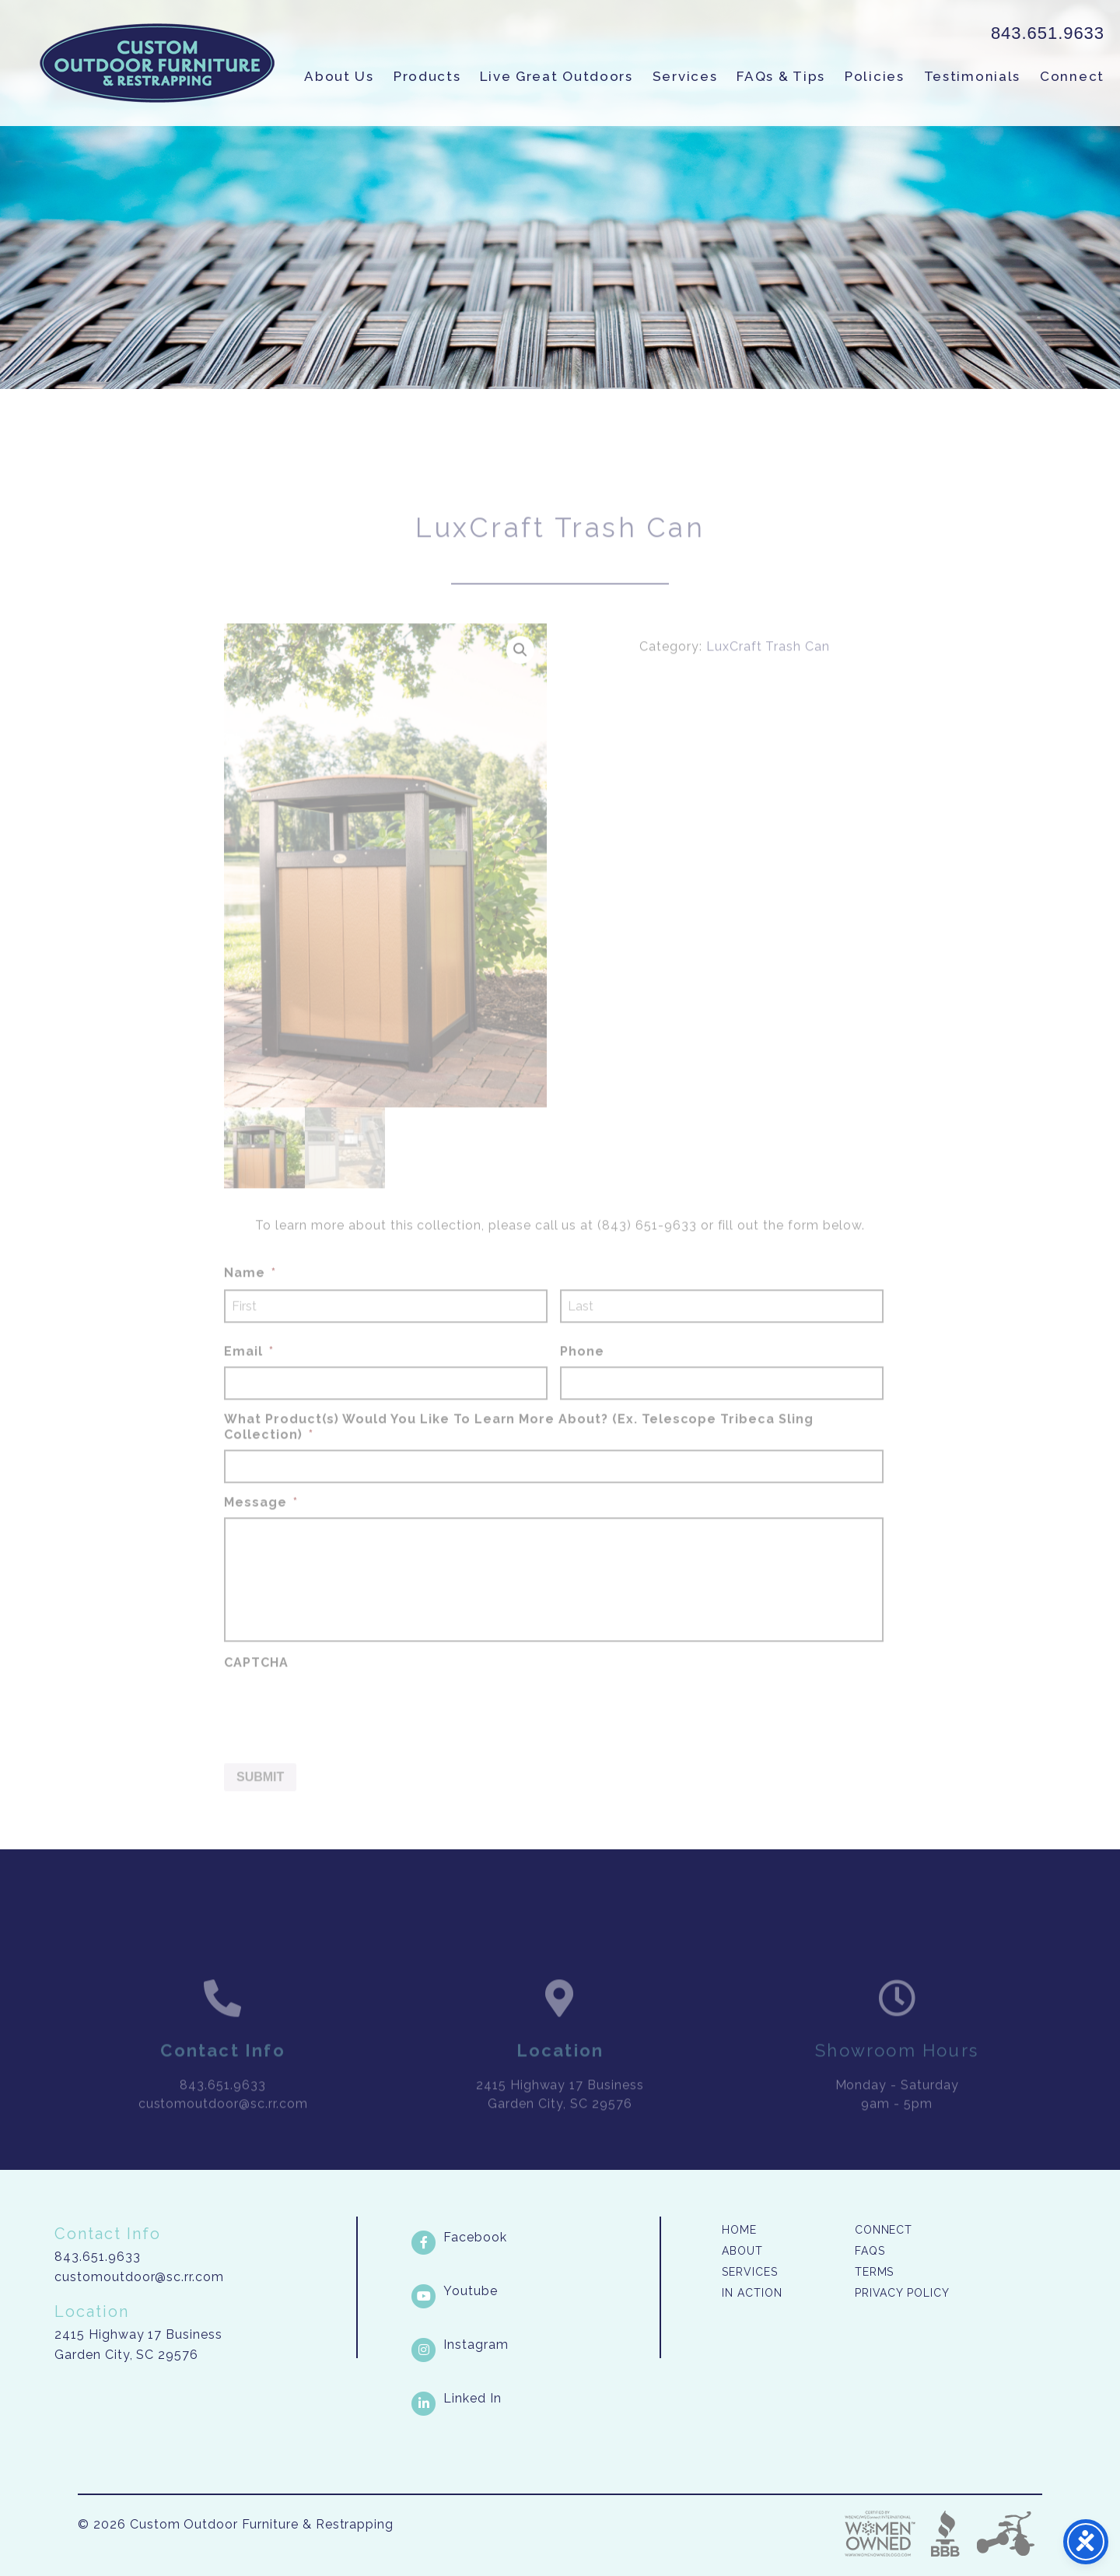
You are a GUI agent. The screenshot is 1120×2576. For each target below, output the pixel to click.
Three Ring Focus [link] (1004, 2534)
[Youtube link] (534, 2291)
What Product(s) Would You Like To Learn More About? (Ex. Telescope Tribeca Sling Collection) (519, 1447)
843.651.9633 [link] (1047, 33)
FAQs (870, 2251)
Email (249, 1371)
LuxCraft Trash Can (768, 667)
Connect (1072, 76)
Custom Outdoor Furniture (157, 63)
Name (250, 1292)
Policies (875, 76)
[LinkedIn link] (534, 2398)
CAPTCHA (256, 1682)
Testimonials (972, 76)
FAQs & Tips (781, 76)
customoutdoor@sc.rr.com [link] (223, 2123)
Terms (874, 2272)
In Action (752, 2293)
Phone (582, 1371)
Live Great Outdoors (556, 76)
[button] (520, 671)
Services (685, 76)
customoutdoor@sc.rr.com (139, 2276)
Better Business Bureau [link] (945, 2534)
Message (261, 1522)
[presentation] (342, 1728)
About (742, 2251)
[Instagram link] (534, 2345)
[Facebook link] (534, 2237)
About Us (339, 76)
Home (739, 2230)
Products (427, 76)
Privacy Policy (902, 2293)
